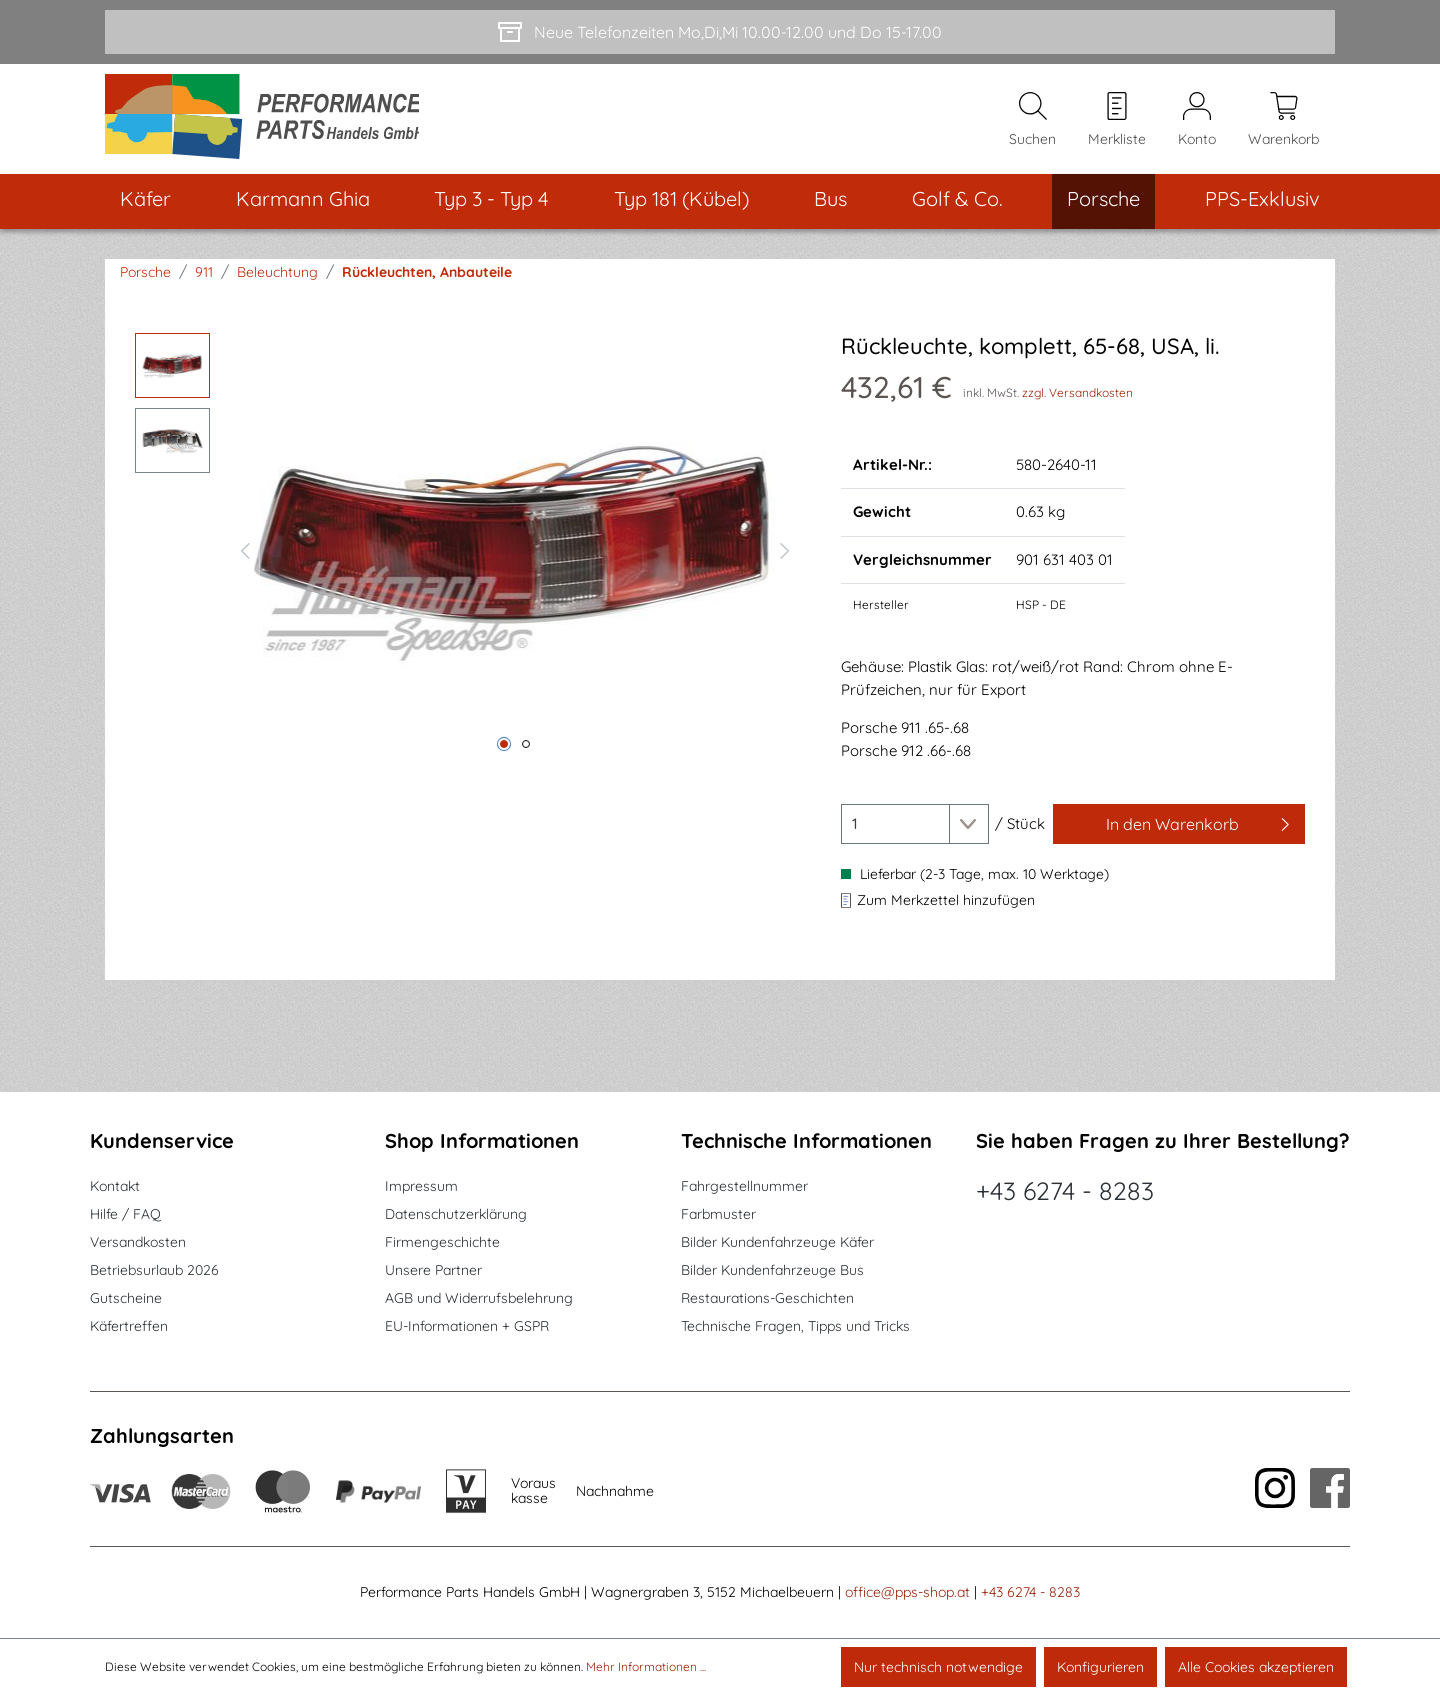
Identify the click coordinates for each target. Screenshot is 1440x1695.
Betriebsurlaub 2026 (154, 1271)
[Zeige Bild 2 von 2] (526, 747)
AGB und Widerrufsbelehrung (479, 1299)
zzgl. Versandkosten (1077, 395)
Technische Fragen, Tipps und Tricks (795, 1327)
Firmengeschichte (442, 1243)
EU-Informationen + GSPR (467, 1327)
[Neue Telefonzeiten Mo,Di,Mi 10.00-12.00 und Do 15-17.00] (720, 32)
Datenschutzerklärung (456, 1215)
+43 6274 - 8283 (1065, 1191)
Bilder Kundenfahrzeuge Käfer (777, 1243)
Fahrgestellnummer (744, 1187)
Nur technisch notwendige (938, 1667)
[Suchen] (1032, 121)
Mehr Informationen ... (646, 1666)
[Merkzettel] (1117, 121)
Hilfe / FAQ (125, 1215)
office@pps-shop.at (907, 1593)
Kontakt (115, 1187)
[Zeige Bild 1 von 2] (504, 747)
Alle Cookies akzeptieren (1256, 1667)
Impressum (421, 1187)
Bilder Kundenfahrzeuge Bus (772, 1271)
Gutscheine (126, 1299)
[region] (468, 551)
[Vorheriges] (245, 551)
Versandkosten (138, 1243)
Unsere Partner (433, 1271)
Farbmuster (718, 1215)
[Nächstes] (785, 551)
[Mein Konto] (1197, 121)
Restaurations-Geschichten (767, 1299)
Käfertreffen (129, 1327)
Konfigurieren (1100, 1667)
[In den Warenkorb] (1179, 828)
